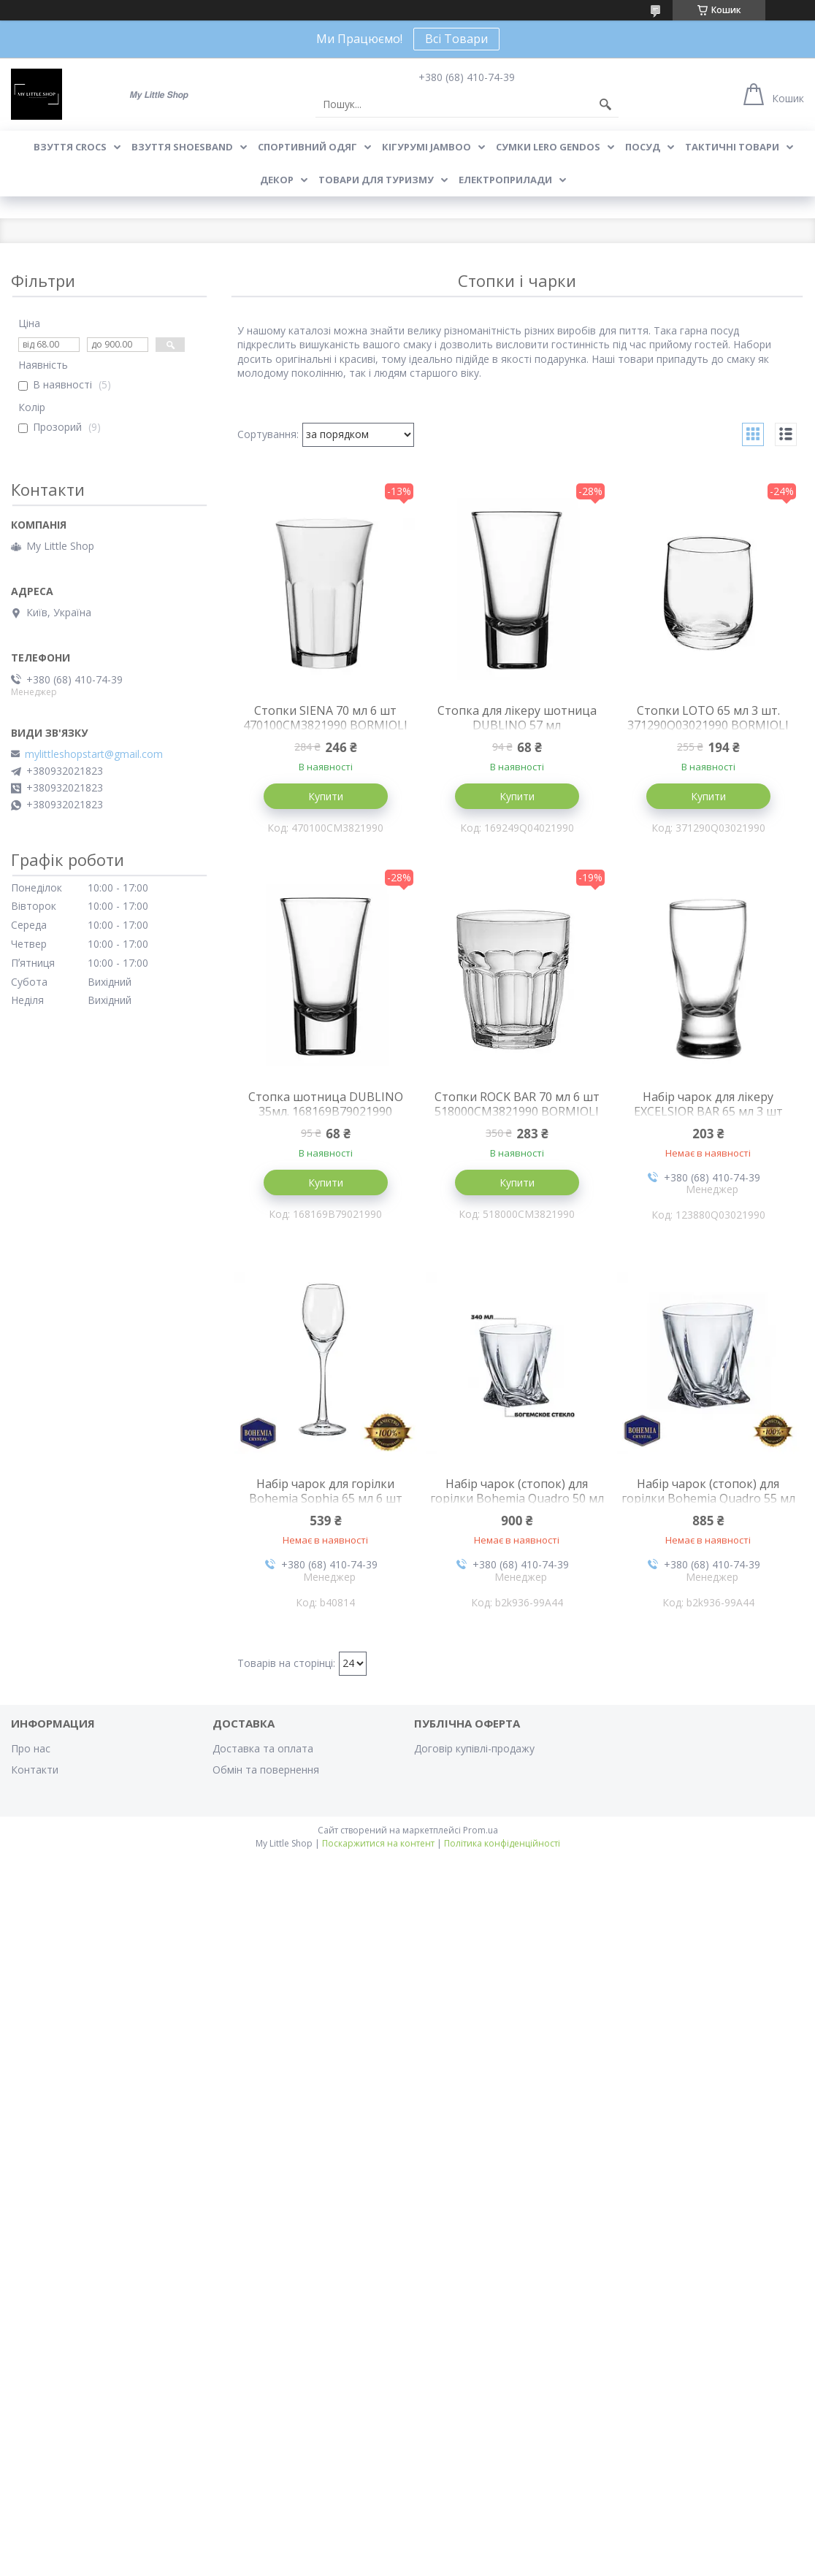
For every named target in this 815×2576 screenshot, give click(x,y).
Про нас (30, 1748)
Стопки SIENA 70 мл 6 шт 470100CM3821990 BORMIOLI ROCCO (325, 725)
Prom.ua (480, 1830)
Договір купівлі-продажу (474, 1748)
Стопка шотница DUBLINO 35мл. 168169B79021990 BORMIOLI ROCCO (325, 1111)
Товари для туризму (376, 179)
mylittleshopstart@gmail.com (94, 754)
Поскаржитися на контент (378, 1843)
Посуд (642, 146)
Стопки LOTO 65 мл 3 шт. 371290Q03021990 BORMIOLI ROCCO (708, 725)
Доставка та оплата (263, 1748)
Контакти (34, 1769)
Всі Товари (456, 39)
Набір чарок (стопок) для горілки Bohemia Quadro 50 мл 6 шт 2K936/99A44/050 (517, 1498)
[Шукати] (605, 104)
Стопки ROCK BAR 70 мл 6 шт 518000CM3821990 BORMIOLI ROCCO (517, 1111)
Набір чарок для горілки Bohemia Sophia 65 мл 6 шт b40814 (325, 1498)
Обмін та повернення (266, 1769)
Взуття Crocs (70, 146)
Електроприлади (505, 179)
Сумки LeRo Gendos (548, 146)
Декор (277, 179)
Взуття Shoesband (182, 146)
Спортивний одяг (307, 146)
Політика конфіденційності (502, 1843)
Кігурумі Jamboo (426, 146)
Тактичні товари (732, 146)
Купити (325, 796)
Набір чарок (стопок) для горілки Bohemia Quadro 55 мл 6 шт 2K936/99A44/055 (708, 1498)
